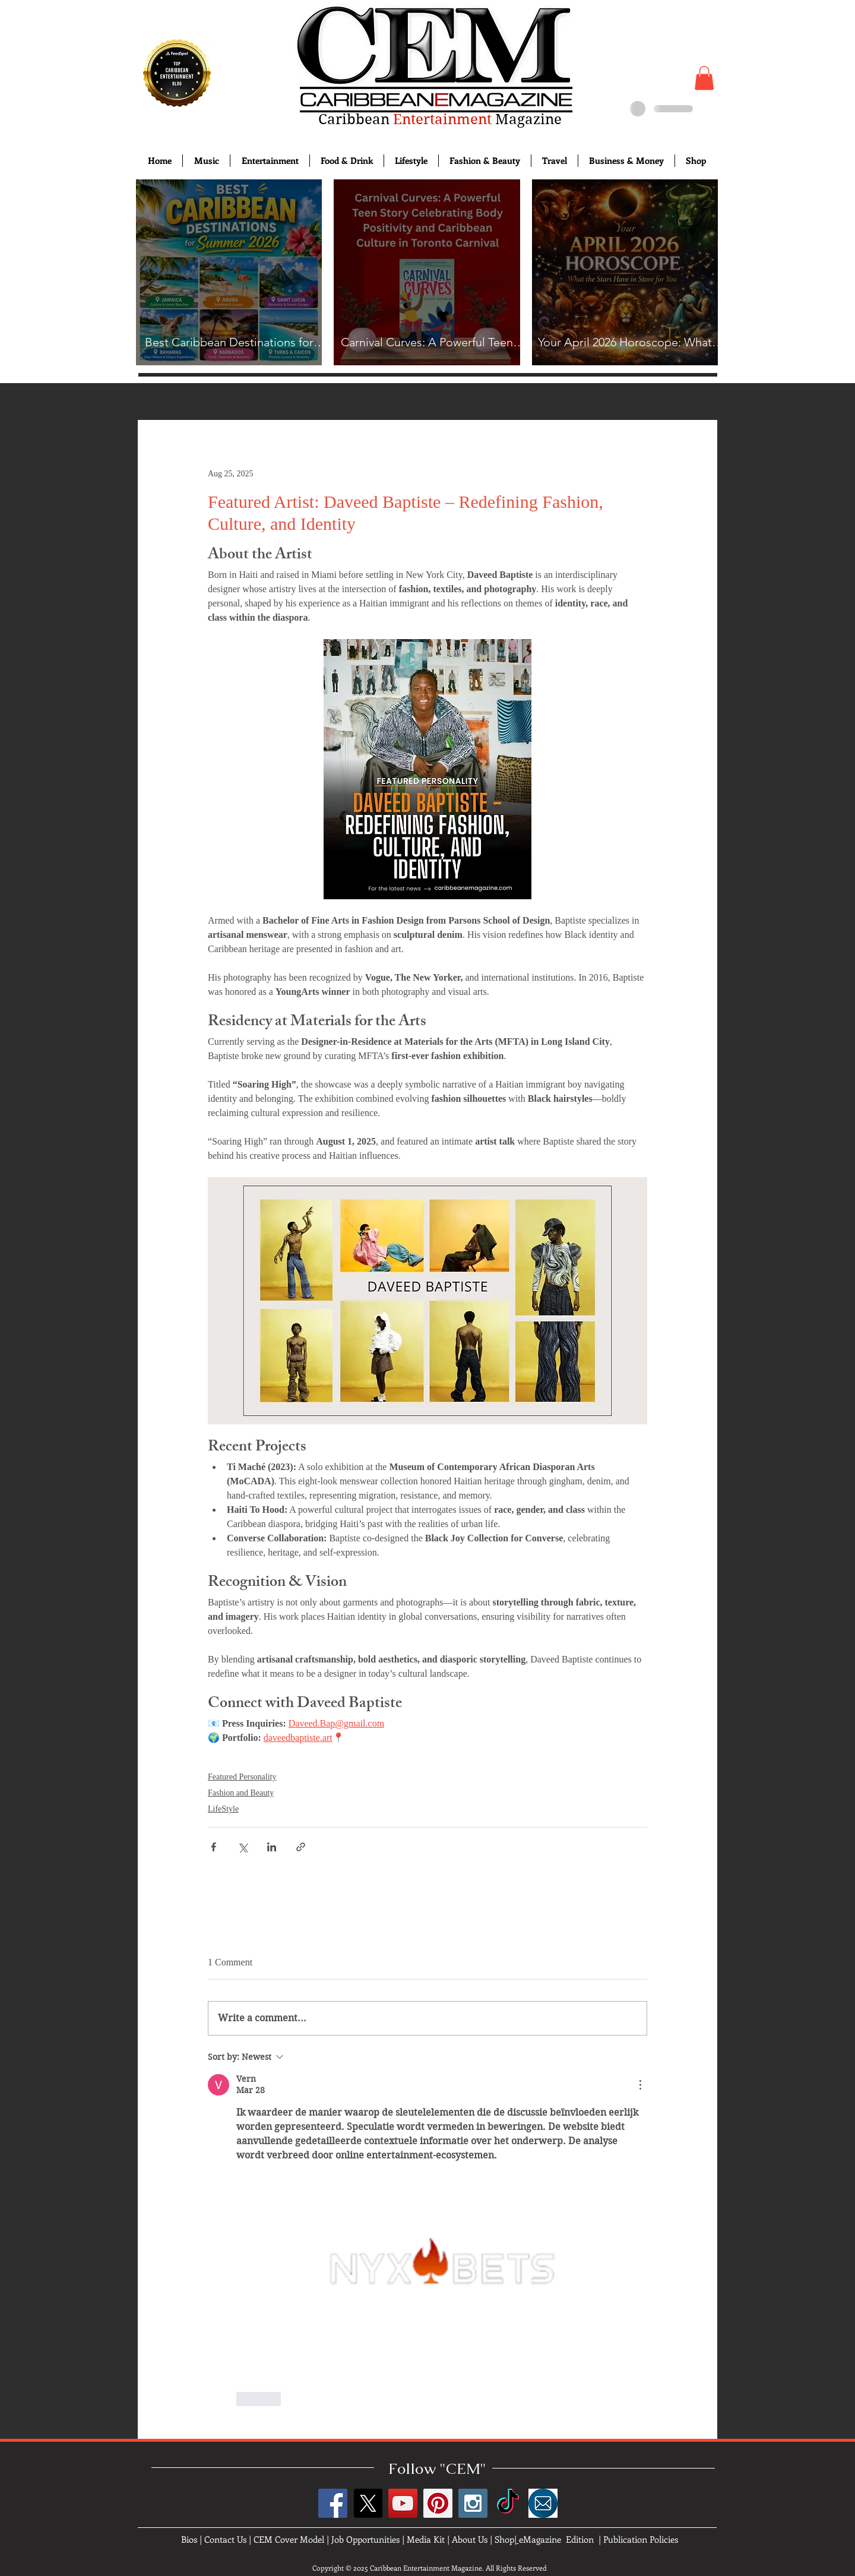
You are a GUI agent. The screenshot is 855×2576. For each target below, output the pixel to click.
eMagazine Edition (556, 2539)
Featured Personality (242, 1776)
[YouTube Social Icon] (402, 2503)
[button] (704, 78)
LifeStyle (223, 1808)
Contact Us (225, 2539)
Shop (504, 2539)
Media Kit (426, 2539)
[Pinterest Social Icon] (437, 2503)
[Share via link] (300, 1847)
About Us (469, 2539)
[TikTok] (507, 2503)
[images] (543, 2503)
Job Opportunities (365, 2539)
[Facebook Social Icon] (332, 2503)
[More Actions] (640, 2085)
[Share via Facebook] (213, 1847)
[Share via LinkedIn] (271, 1847)
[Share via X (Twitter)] (242, 1847)
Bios (189, 2539)
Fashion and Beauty (241, 1792)
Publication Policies (640, 2539)
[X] (367, 2503)
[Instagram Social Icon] (472, 2503)
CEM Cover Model (289, 2539)
